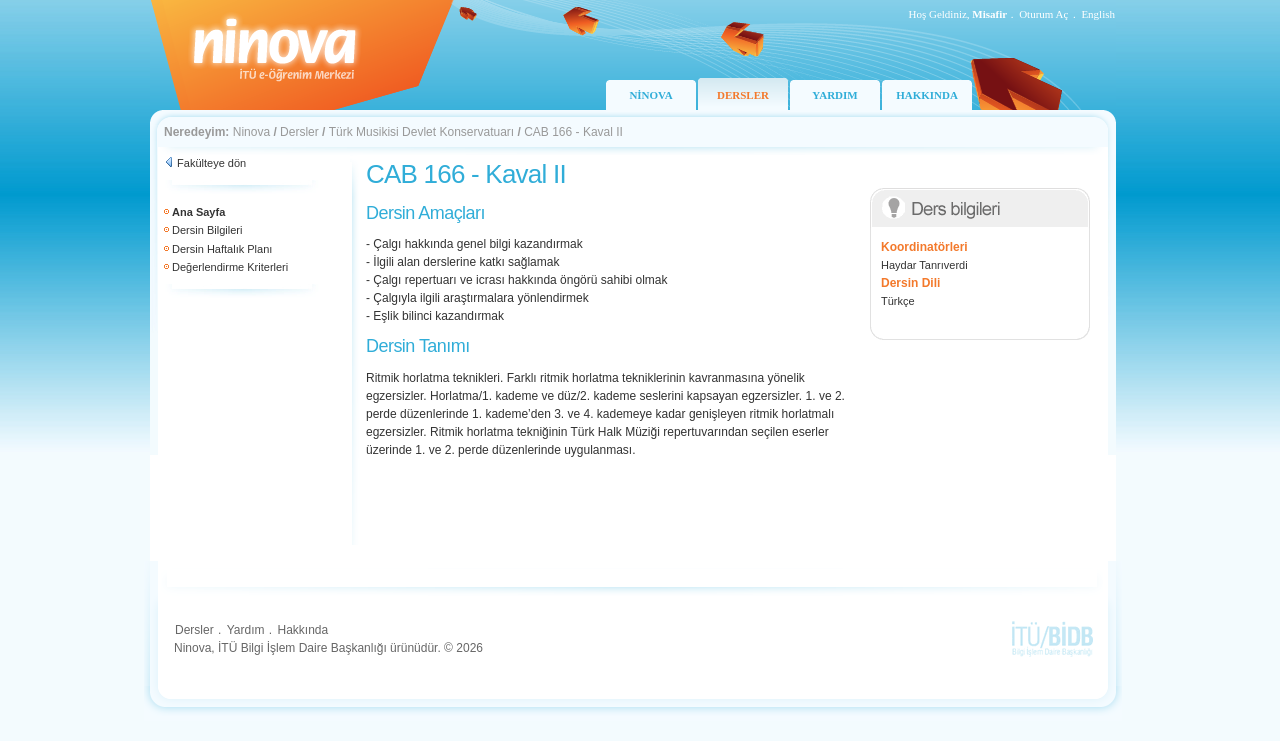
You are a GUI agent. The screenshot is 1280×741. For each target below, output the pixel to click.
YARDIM (834, 95)
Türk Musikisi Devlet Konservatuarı (421, 132)
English (1098, 14)
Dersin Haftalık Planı (222, 249)
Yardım (246, 630)
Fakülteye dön (211, 163)
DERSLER (743, 95)
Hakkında (302, 630)
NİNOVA (650, 95)
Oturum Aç (1043, 14)
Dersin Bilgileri (207, 230)
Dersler (299, 132)
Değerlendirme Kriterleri (230, 267)
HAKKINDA (927, 95)
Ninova (251, 132)
